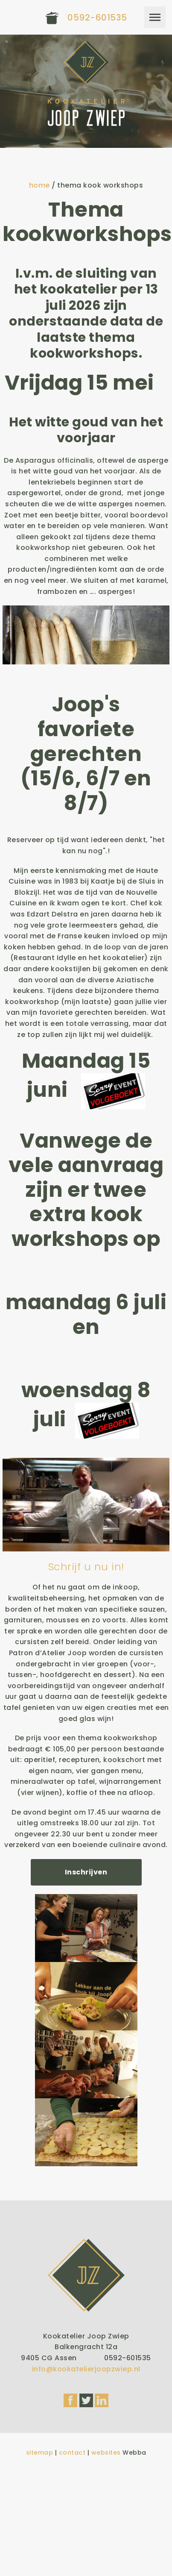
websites (106, 2452)
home (39, 185)
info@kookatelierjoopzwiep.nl (86, 2369)
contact (72, 2452)
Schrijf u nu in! (86, 1567)
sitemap (39, 2452)
